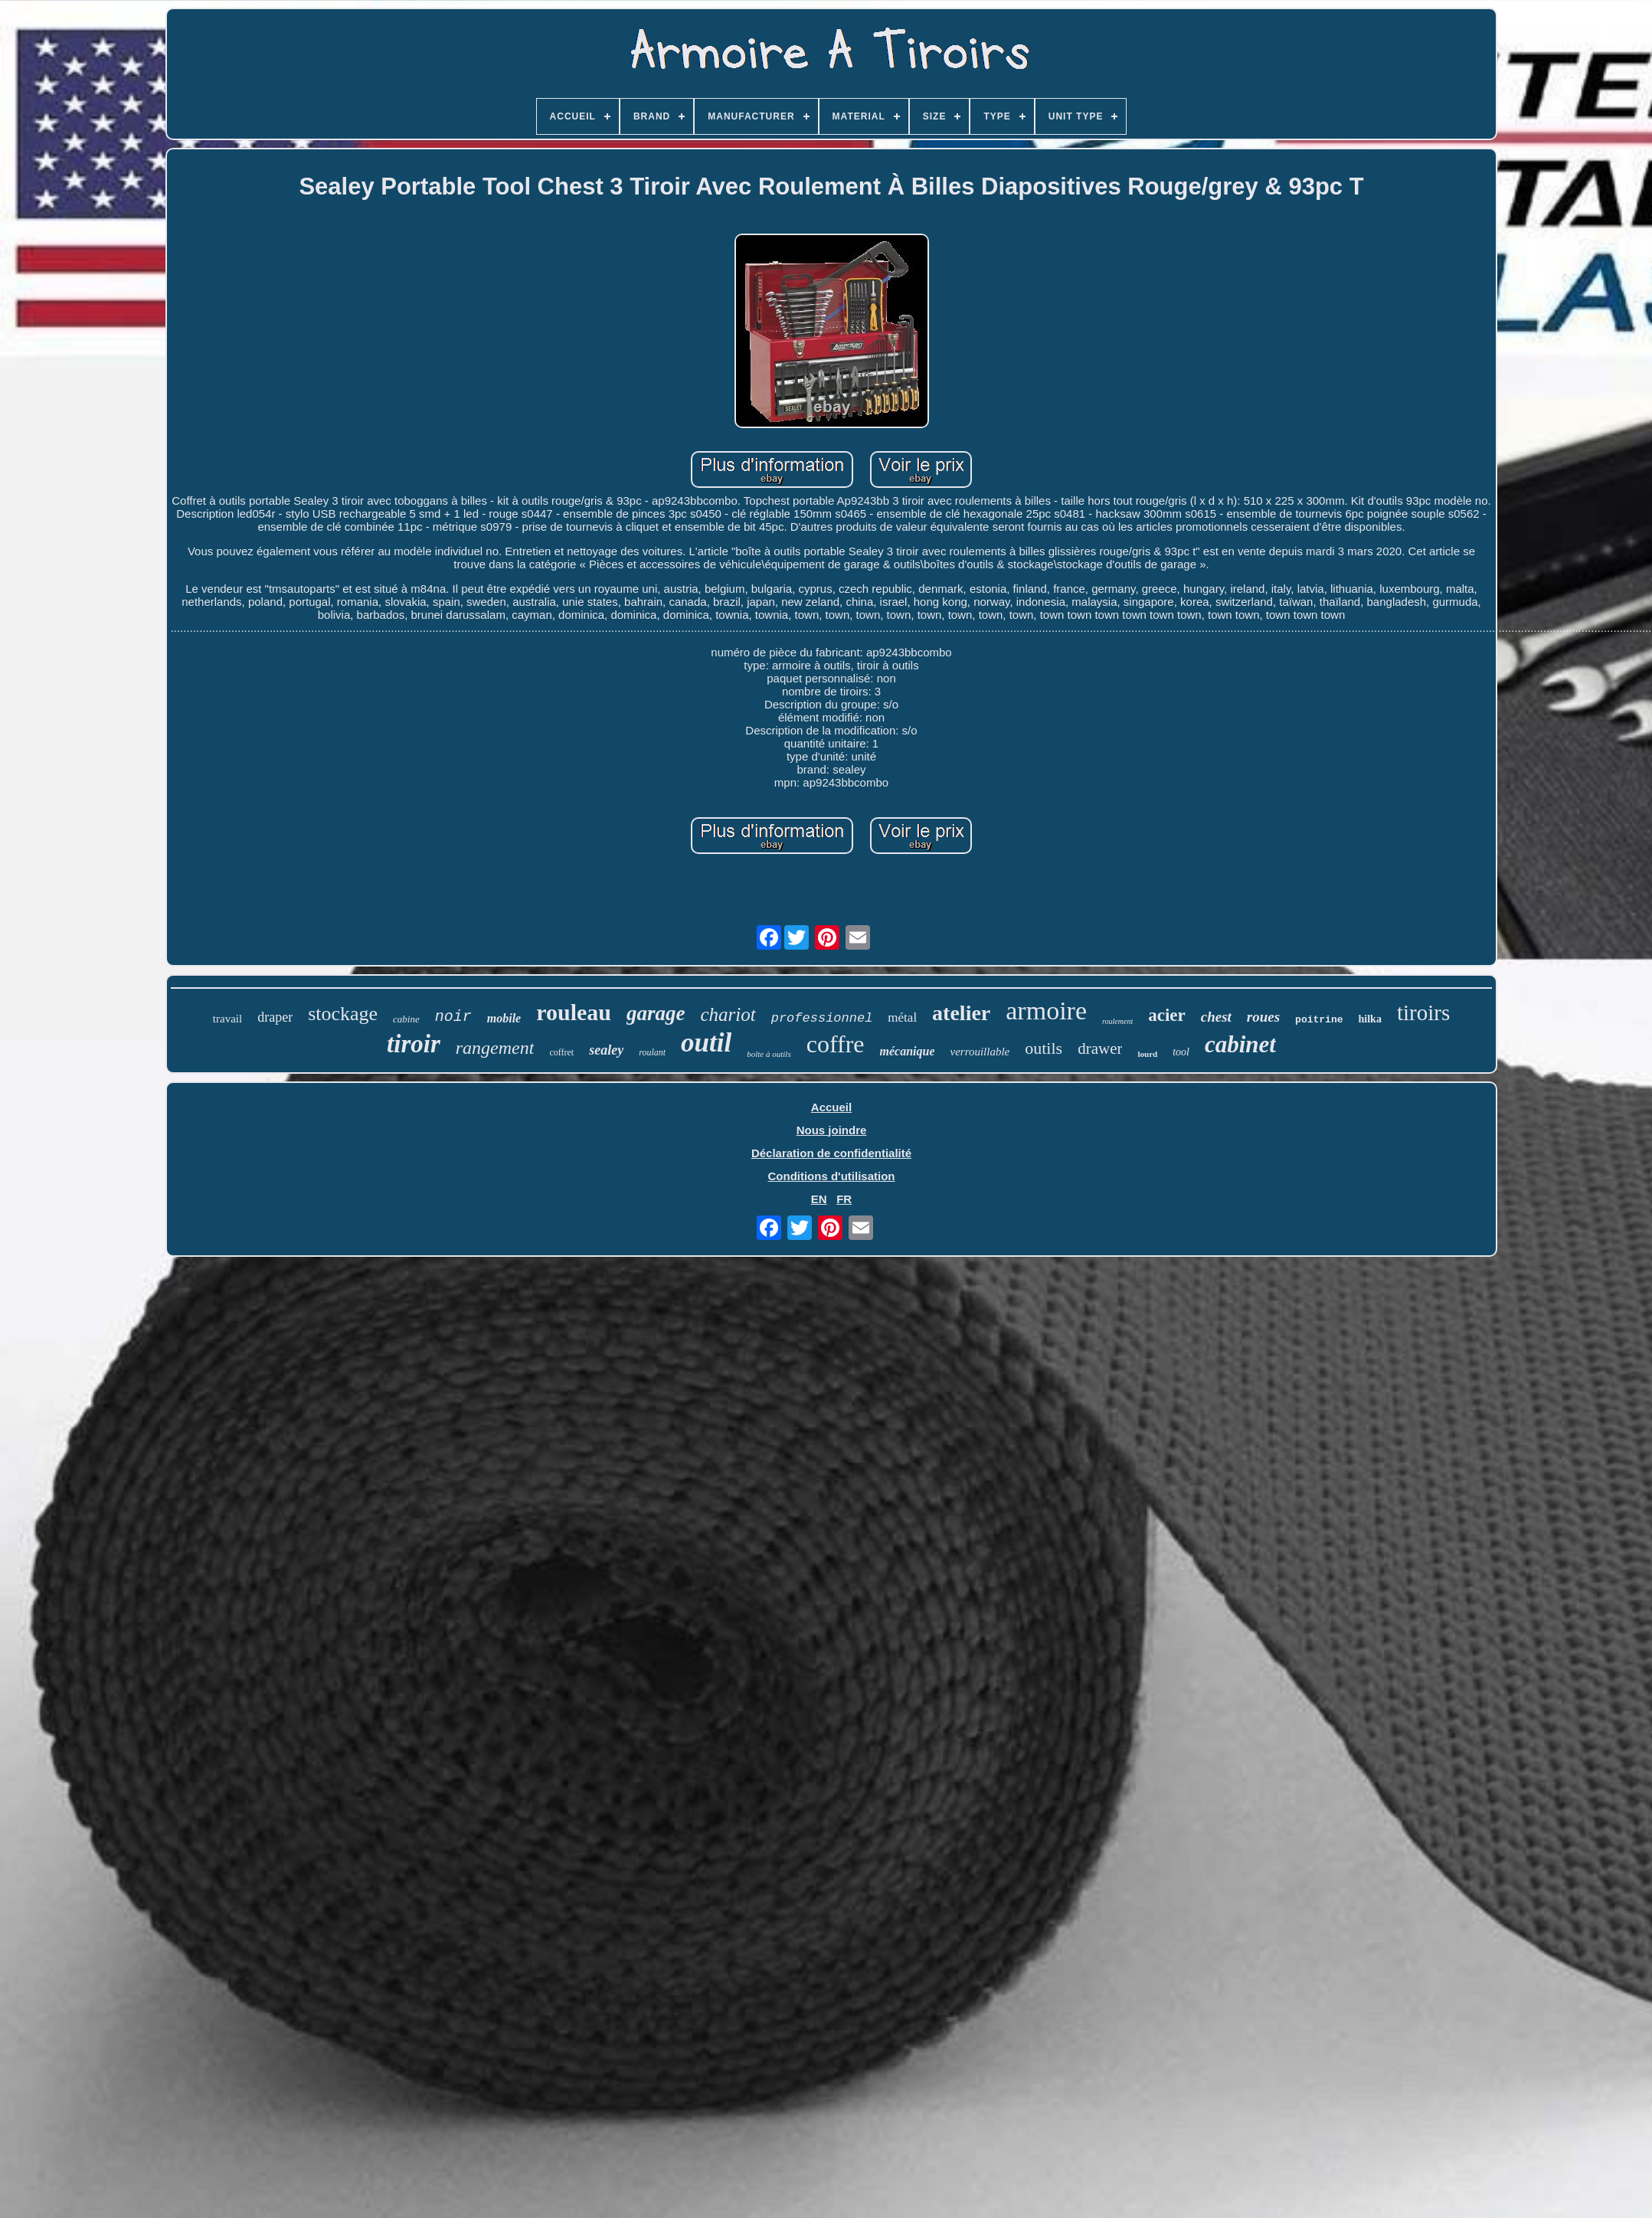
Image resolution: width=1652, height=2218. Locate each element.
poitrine (1319, 1020)
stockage (343, 1014)
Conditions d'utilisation (831, 1176)
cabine (406, 1019)
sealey (606, 1050)
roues (1263, 1017)
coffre (835, 1044)
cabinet (1240, 1044)
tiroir (413, 1044)
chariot (728, 1014)
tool (1181, 1052)
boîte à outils (768, 1053)
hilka (1370, 1019)
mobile (504, 1018)
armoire (1046, 1010)
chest (1216, 1017)
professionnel (822, 1018)
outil (706, 1043)
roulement (1117, 1021)
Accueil (831, 1107)
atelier (961, 1013)
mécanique (906, 1051)
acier (1167, 1015)
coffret (561, 1052)
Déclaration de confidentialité (831, 1153)
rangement (495, 1048)
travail (227, 1018)
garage (655, 1013)
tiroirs (1423, 1012)
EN (819, 1199)
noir (453, 1017)
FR (844, 1199)
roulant (652, 1052)
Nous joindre (832, 1130)
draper (275, 1017)
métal (902, 1017)
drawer (1100, 1048)
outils (1043, 1048)
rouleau (573, 1012)
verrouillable (979, 1051)
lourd (1147, 1053)
